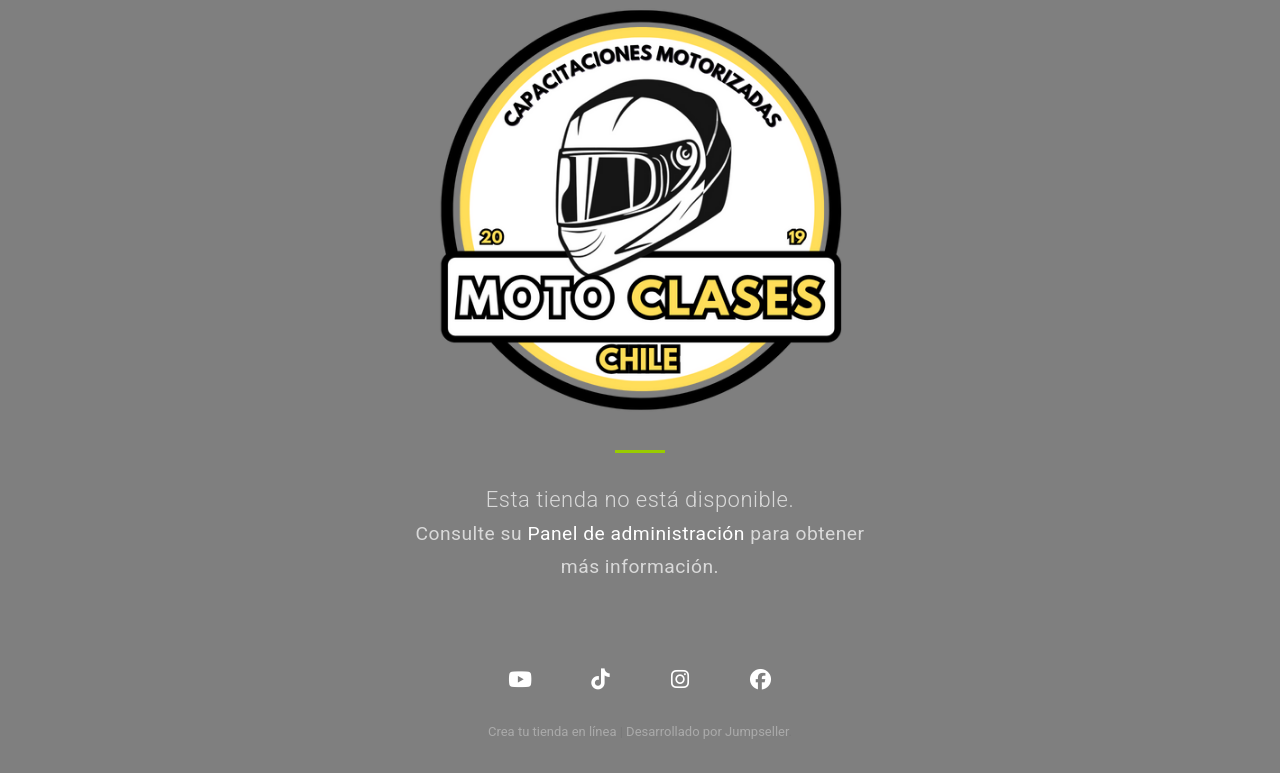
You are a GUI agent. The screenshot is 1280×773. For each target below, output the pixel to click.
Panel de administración (636, 533)
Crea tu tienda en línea (554, 731)
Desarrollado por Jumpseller (707, 731)
